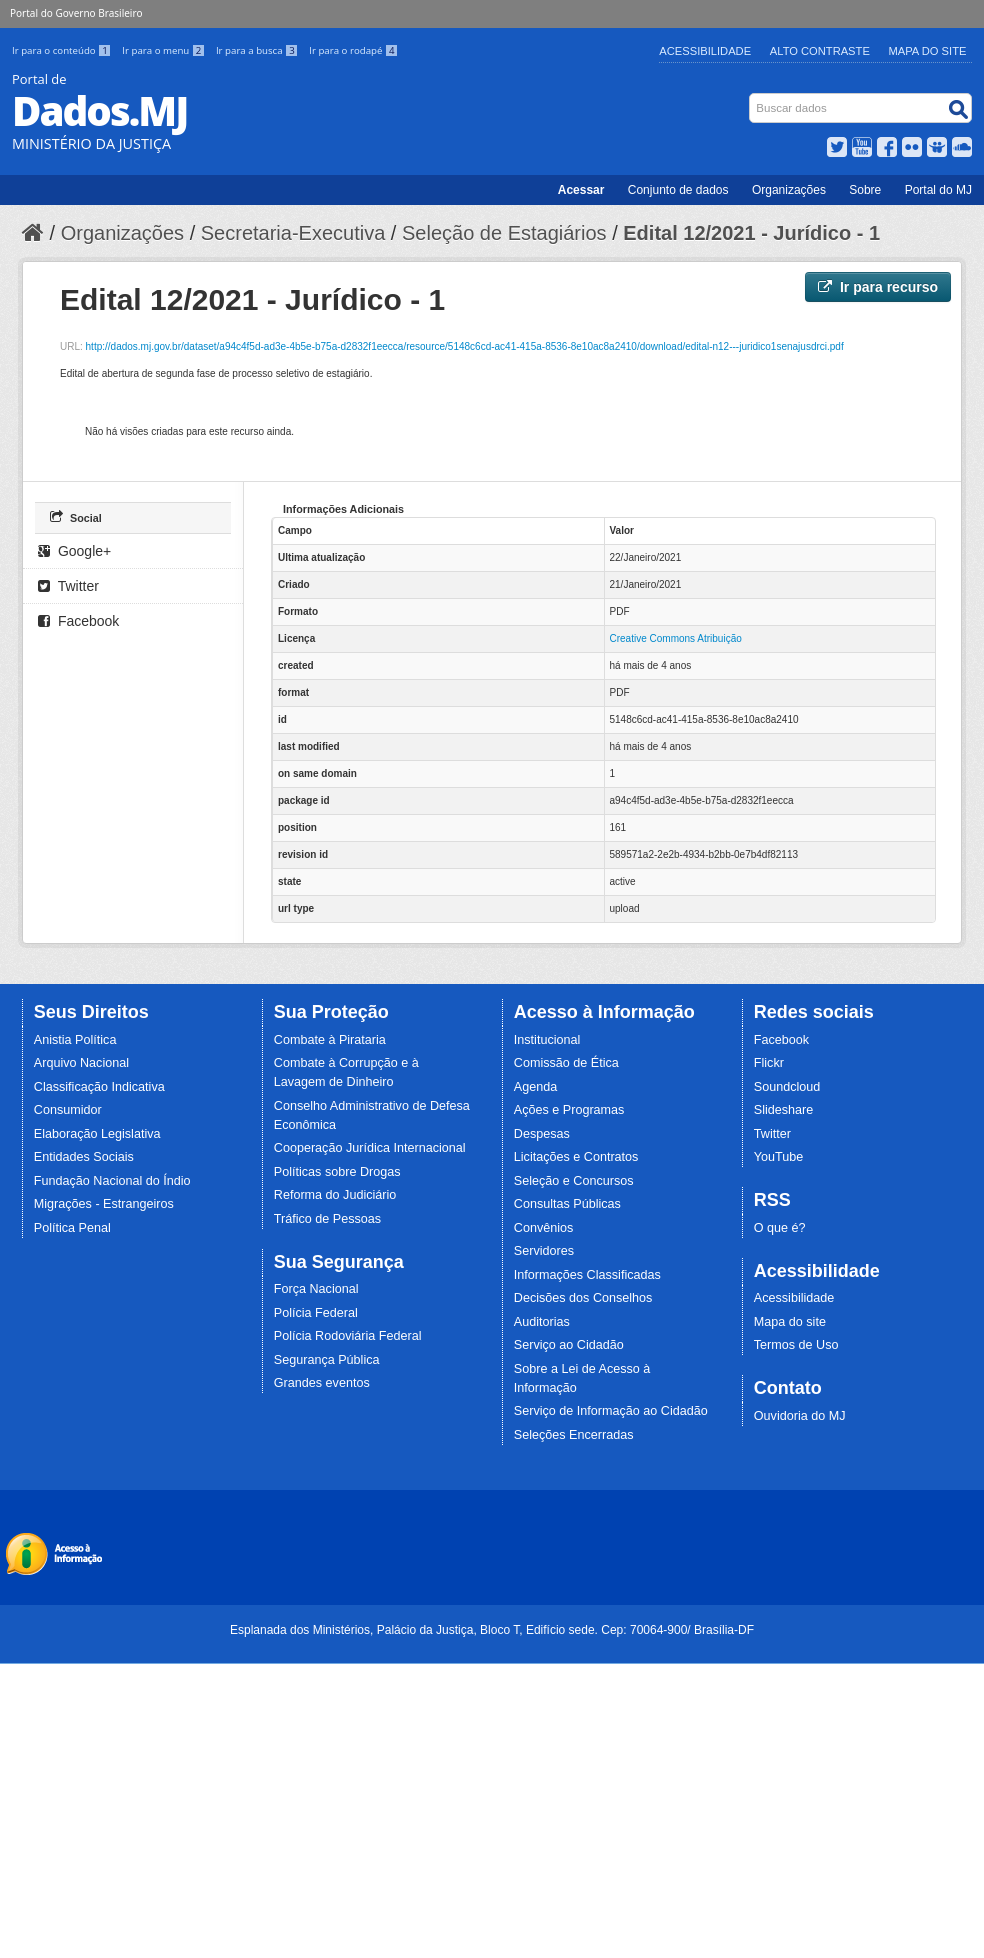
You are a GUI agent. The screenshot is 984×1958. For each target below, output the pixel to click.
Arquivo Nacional (81, 1063)
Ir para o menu (165, 50)
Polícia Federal (316, 1313)
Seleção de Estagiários (504, 233)
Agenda (535, 1087)
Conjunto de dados (678, 190)
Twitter (68, 586)
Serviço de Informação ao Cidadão (611, 1411)
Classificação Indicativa (99, 1087)
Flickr (769, 1063)
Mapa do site (790, 1322)
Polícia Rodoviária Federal (348, 1336)
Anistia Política (75, 1040)
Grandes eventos (322, 1383)
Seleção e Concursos (574, 1181)
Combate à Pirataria (330, 1040)
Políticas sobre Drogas (337, 1172)
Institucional (547, 1040)
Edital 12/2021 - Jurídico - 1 (751, 233)
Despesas (542, 1134)
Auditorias (542, 1322)
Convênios (544, 1228)
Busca (751, 97)
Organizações (789, 190)
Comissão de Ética (566, 1063)
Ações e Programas (569, 1110)
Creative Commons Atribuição (676, 638)
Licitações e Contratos (576, 1157)
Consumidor (68, 1110)
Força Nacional (316, 1289)
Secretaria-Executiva (293, 233)
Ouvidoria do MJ (800, 1416)
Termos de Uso (796, 1345)
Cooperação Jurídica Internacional (370, 1148)
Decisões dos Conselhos (583, 1298)
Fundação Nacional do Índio (112, 1181)
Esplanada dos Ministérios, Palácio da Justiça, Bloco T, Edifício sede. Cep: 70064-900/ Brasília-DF (492, 1630)
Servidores (544, 1251)
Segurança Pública (327, 1360)
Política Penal (72, 1228)
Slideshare (784, 1110)
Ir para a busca (258, 50)
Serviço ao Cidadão (569, 1345)
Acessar (581, 190)
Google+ (74, 551)
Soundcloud (787, 1087)
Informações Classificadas (587, 1275)
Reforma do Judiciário (335, 1195)
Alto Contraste (820, 51)
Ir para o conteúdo (63, 50)
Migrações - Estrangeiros (104, 1204)
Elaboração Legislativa (97, 1134)
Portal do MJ (938, 190)
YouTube (779, 1157)
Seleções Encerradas (574, 1435)
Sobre (865, 190)
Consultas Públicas (567, 1204)
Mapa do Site (928, 51)
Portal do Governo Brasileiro (76, 13)
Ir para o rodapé (353, 50)
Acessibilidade (705, 51)
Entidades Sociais (84, 1157)
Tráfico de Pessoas (327, 1219)
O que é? (780, 1228)
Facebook (78, 621)
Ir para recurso (878, 287)
